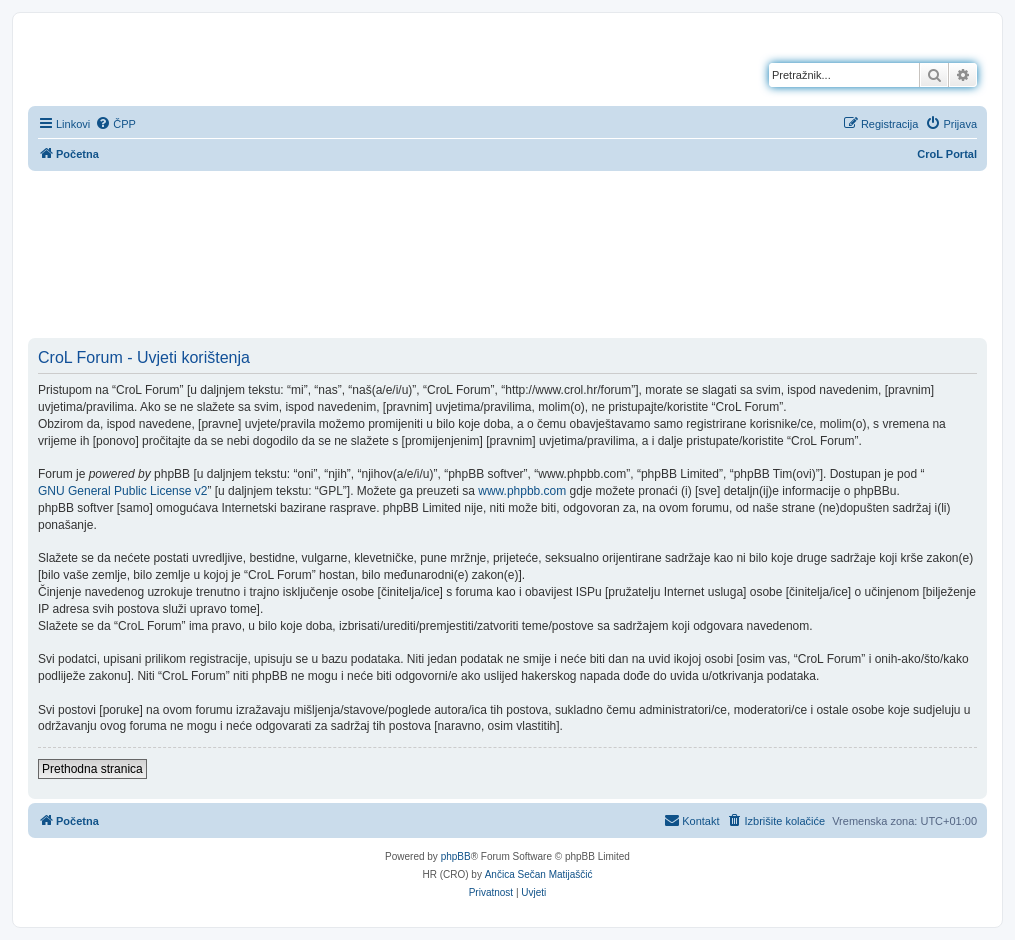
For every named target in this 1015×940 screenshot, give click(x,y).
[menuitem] (115, 124)
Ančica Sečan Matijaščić (539, 874)
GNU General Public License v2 (122, 491)
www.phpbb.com (522, 491)
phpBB (456, 856)
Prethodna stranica (92, 769)
